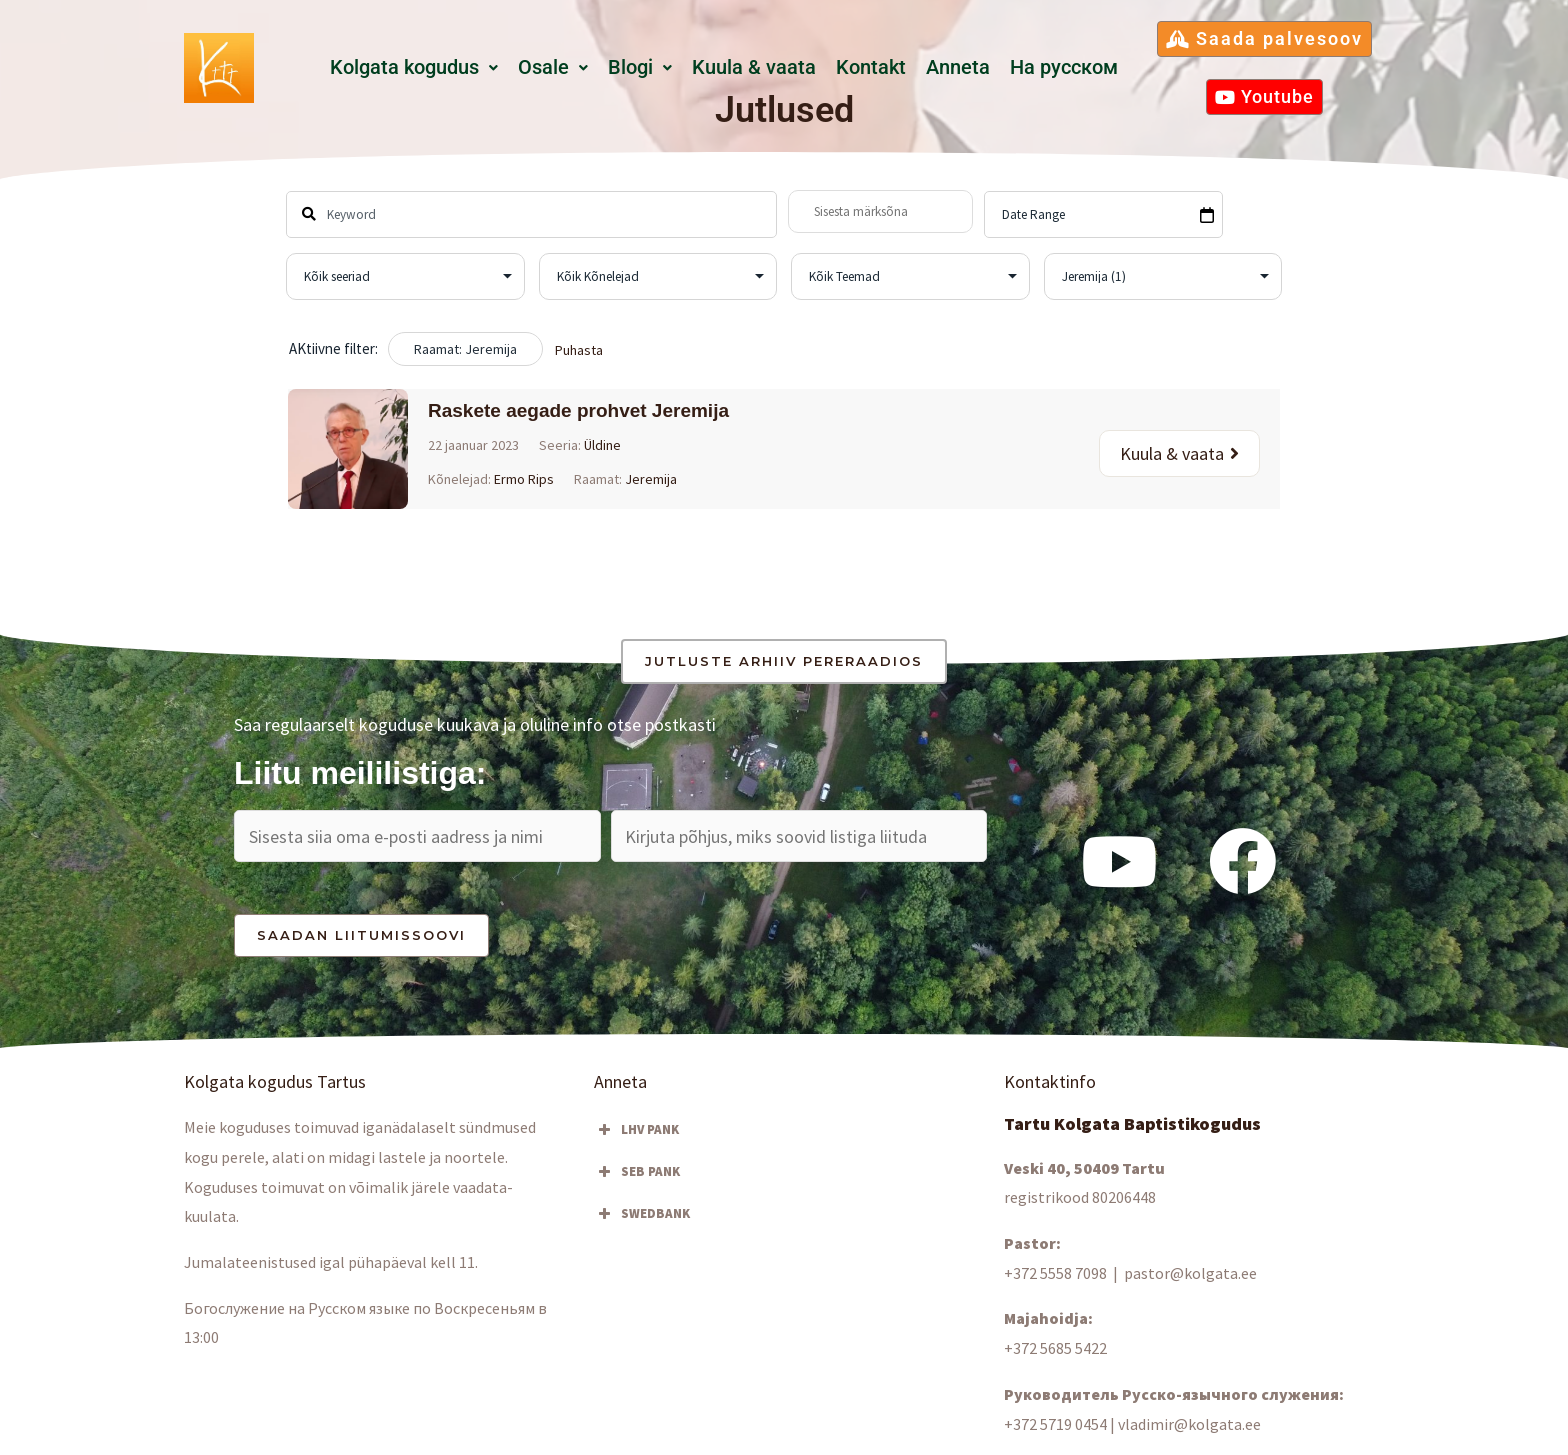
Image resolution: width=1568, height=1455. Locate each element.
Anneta (958, 67)
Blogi (640, 67)
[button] (414, 68)
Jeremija (651, 479)
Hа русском (1064, 67)
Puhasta (579, 350)
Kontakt (871, 67)
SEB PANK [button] (637, 1172)
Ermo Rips (524, 479)
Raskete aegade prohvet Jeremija (578, 410)
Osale (553, 67)
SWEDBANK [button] (642, 1214)
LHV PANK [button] (636, 1130)
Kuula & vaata (754, 67)
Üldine (602, 445)
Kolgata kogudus (414, 67)
